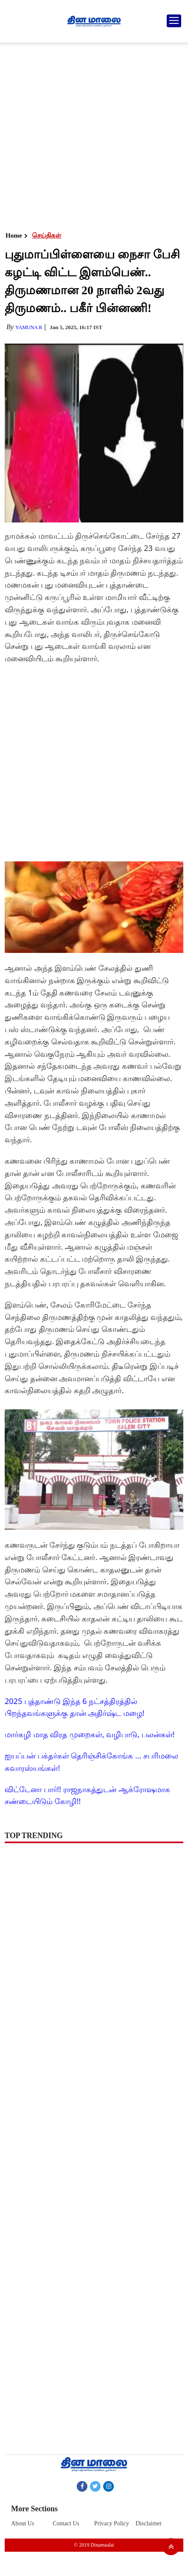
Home (14, 235)
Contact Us (65, 2523)
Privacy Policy (111, 2523)
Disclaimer (149, 2523)
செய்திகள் (46, 235)
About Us (22, 2523)
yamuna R (28, 327)
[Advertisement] (92, 135)
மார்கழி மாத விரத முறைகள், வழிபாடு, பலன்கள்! (89, 1734)
